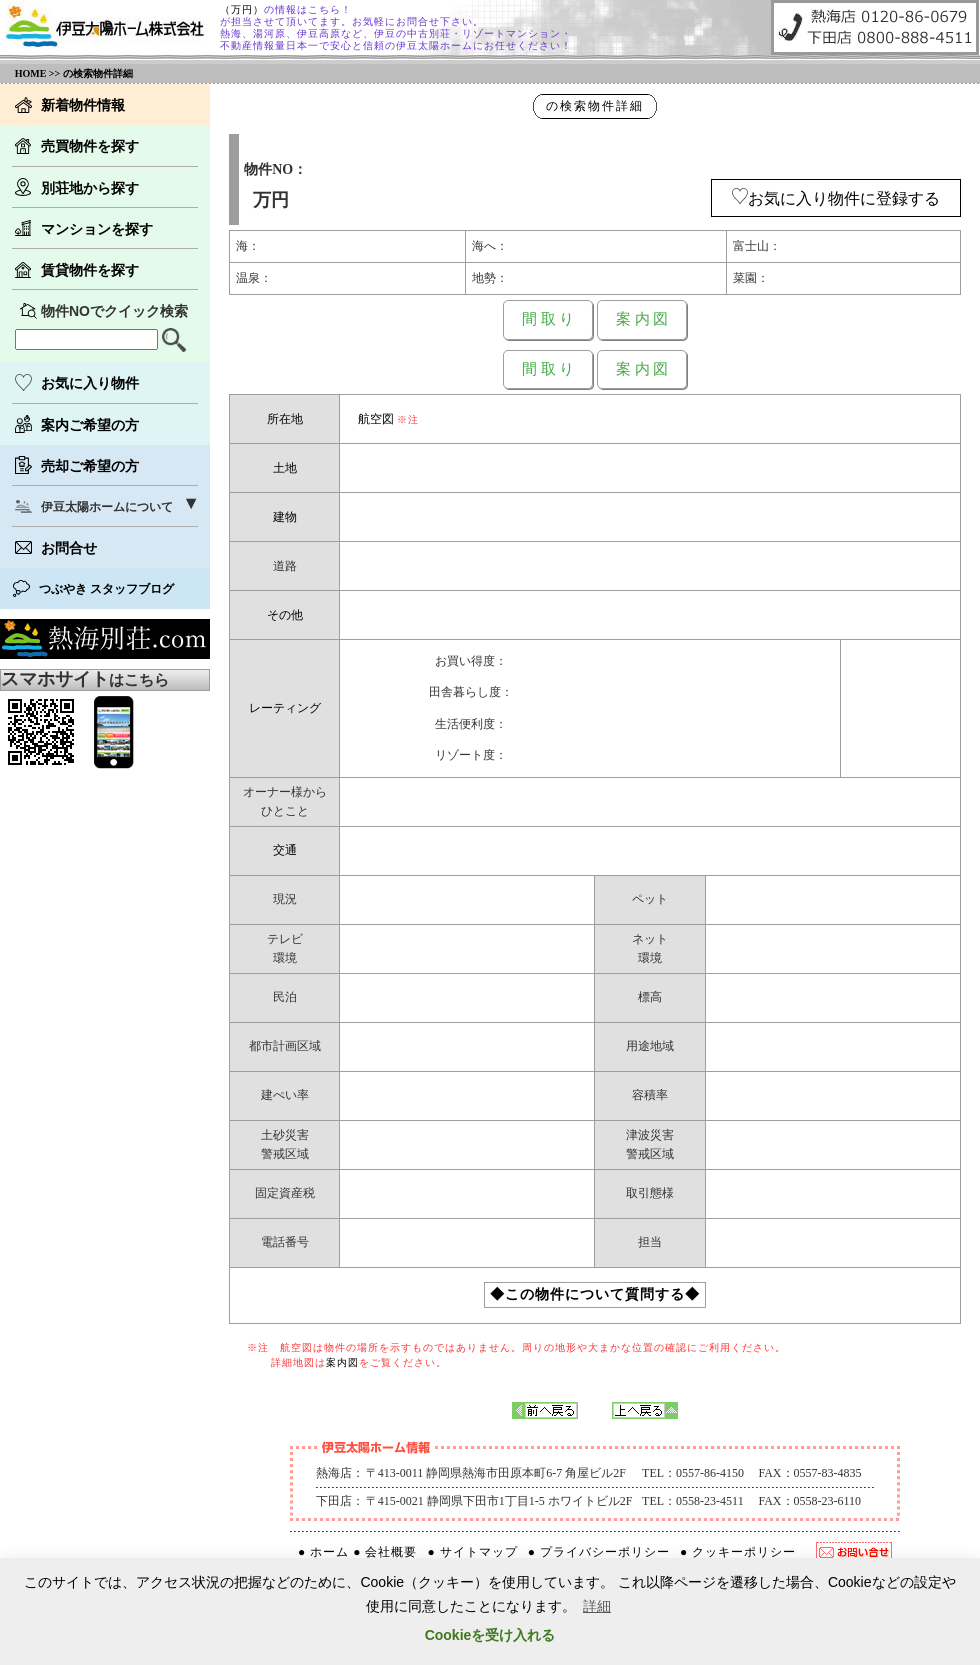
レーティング (285, 708)
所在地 (285, 419)
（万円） (242, 9)
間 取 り (548, 319)
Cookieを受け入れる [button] (490, 1635)
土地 (285, 468)
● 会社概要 (385, 1552)
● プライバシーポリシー (599, 1552)
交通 (285, 850)
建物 (285, 517)
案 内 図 (642, 319)
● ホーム (323, 1552)
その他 (285, 615)
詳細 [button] (597, 1606)
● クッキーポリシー (738, 1552)
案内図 (342, 1362)
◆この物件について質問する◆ (595, 1294)
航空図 (376, 419)
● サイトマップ (472, 1552)
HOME (31, 73)
